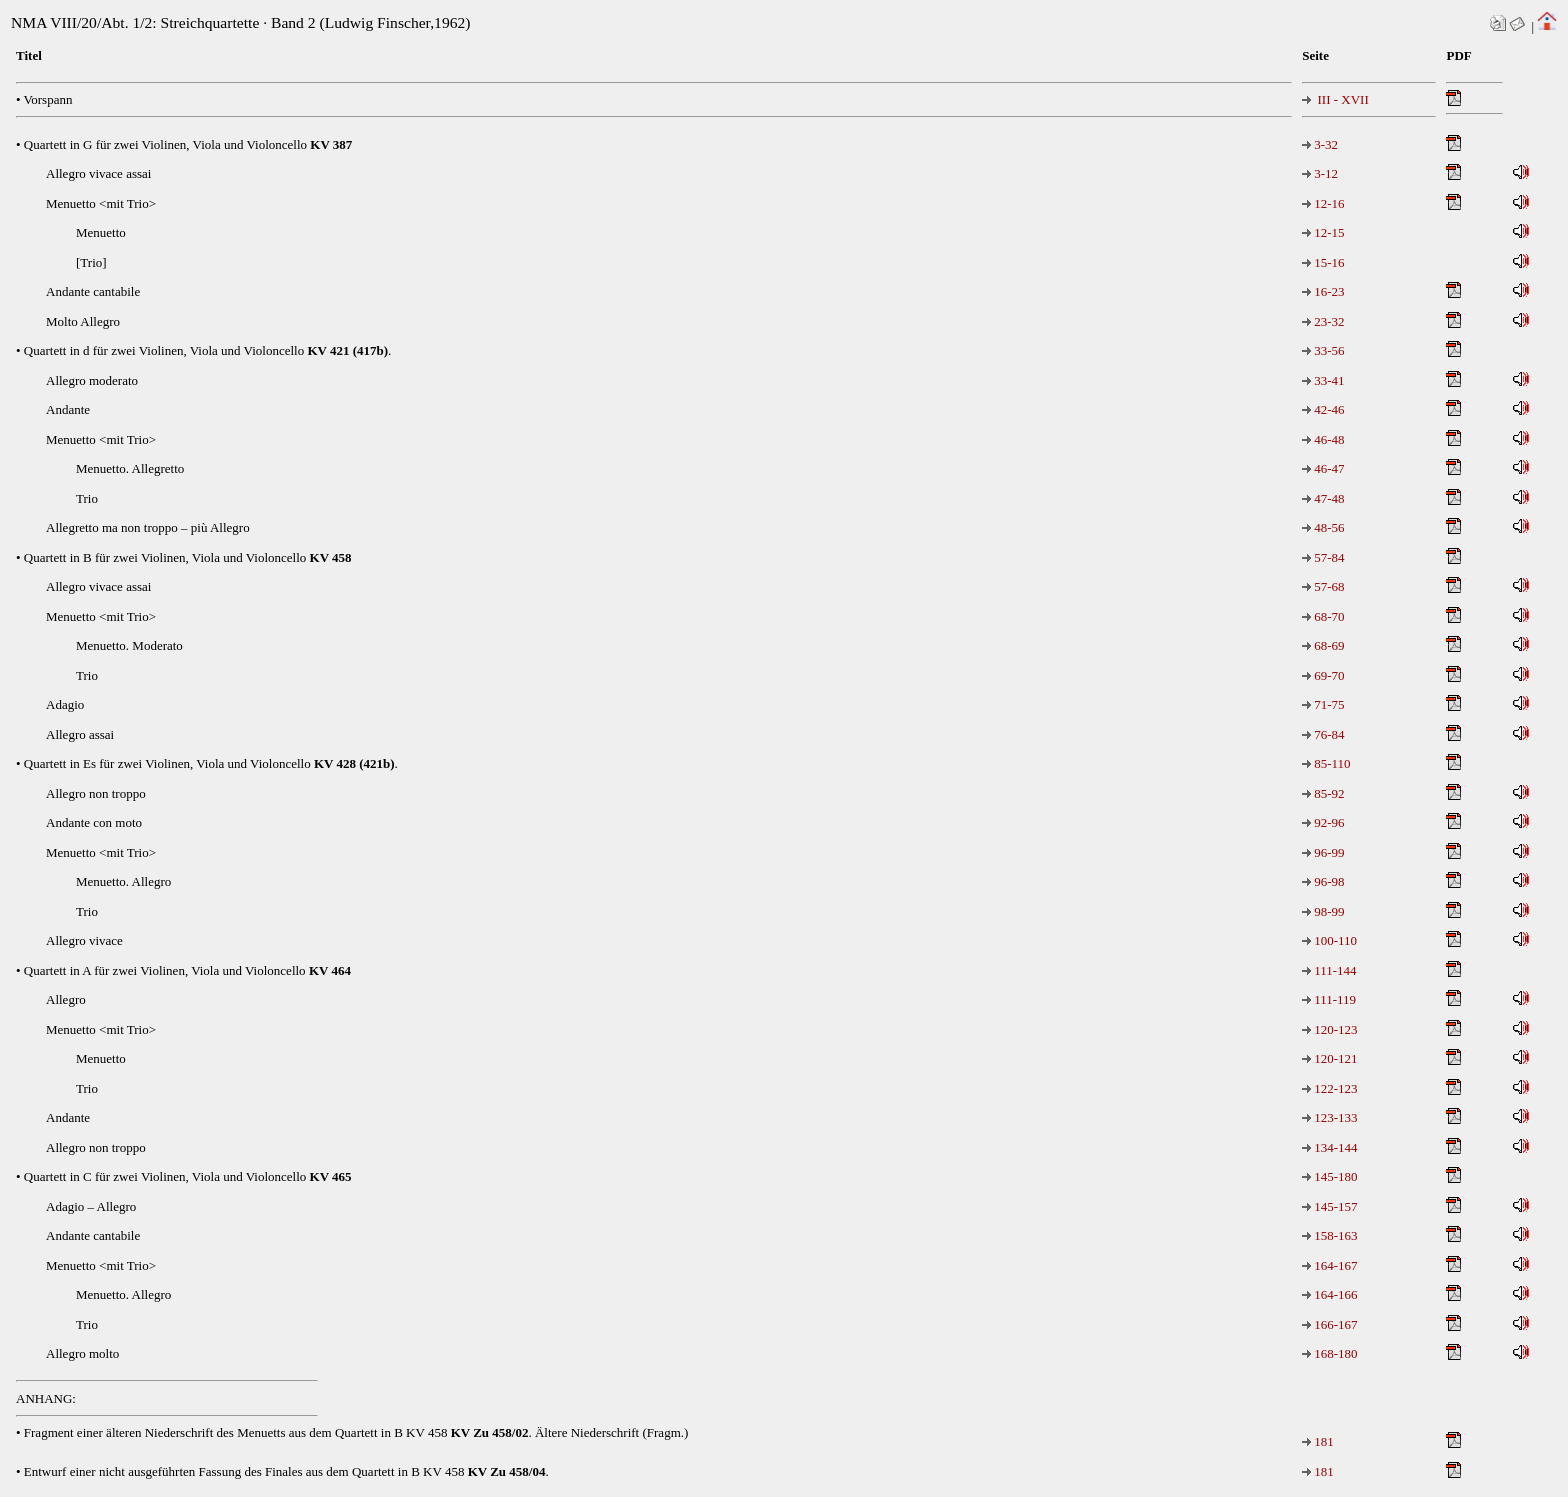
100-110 (1329, 940)
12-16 (1323, 203)
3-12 (1320, 173)
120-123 (1329, 1029)
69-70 (1323, 675)
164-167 (1329, 1265)
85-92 (1323, 793)
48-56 (1323, 527)
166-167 (1329, 1324)
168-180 (1329, 1353)
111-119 (1329, 999)
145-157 (1329, 1206)
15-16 (1323, 262)
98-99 (1323, 911)
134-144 (1329, 1147)
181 (1318, 1441)
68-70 (1323, 616)
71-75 (1323, 704)
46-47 (1323, 468)
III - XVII (1335, 99)
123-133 (1329, 1117)
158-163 (1329, 1235)
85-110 (1326, 763)
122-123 (1329, 1088)
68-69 (1323, 645)
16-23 (1323, 291)
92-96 (1323, 822)
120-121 (1329, 1058)
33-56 (1323, 350)
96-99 (1323, 852)
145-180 (1329, 1176)
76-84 (1323, 734)
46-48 (1323, 439)
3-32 (1320, 144)
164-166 (1329, 1294)
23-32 (1323, 321)
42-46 (1323, 409)
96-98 (1323, 881)
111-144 (1329, 970)
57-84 (1323, 557)
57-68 (1323, 586)
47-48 (1323, 498)
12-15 (1323, 232)
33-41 (1323, 380)
